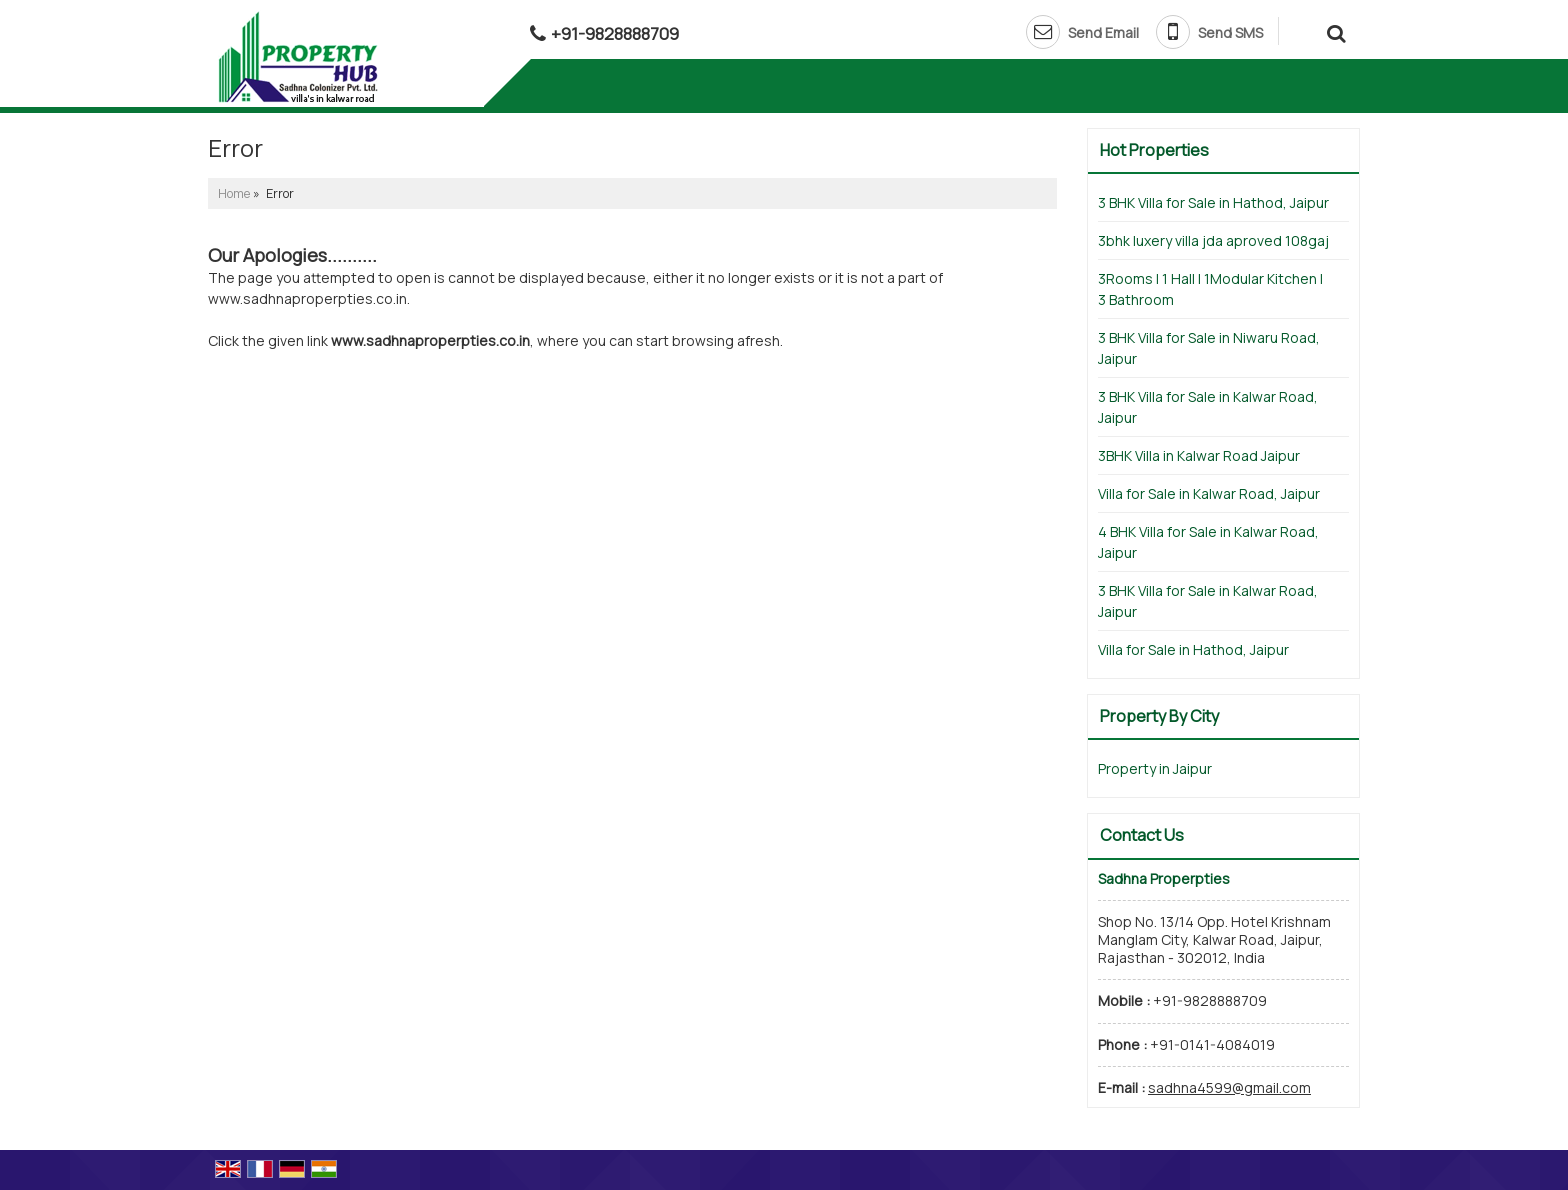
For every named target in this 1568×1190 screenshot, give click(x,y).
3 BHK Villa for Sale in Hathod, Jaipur (1213, 202)
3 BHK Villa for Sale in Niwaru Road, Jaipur (1209, 348)
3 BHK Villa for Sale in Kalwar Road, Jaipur (1208, 407)
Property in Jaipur (1155, 768)
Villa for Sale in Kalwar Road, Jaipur (1209, 493)
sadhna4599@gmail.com (1229, 1087)
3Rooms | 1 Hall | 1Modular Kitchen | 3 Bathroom (1210, 289)
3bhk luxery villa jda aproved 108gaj (1213, 240)
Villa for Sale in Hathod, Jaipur (1193, 649)
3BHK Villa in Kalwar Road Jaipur (1199, 455)
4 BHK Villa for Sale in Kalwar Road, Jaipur (1208, 542)
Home (234, 193)
